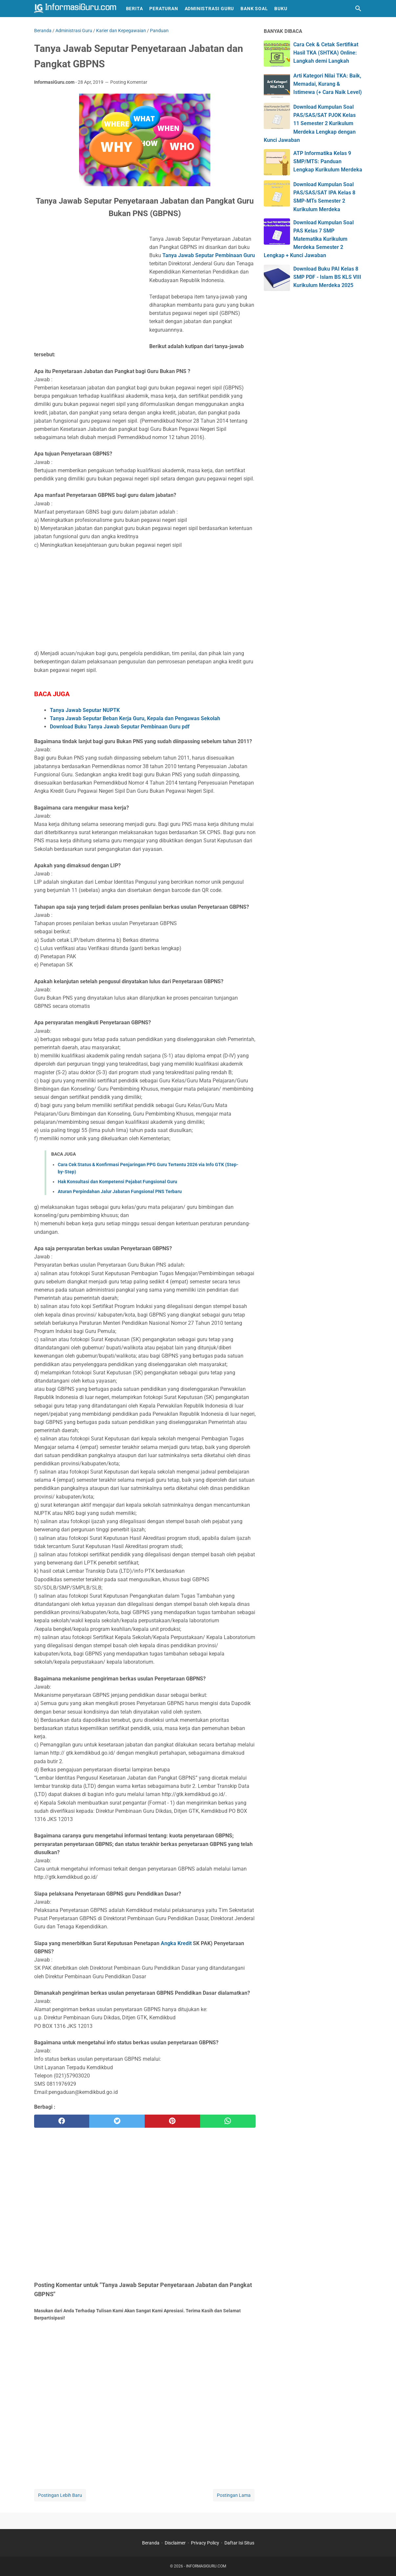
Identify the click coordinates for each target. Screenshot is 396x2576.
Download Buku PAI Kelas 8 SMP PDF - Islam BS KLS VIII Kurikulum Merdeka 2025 (327, 277)
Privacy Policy (205, 2542)
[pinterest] (172, 2121)
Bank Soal (254, 8)
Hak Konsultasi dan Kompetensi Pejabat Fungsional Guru (117, 1181)
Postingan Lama (234, 2495)
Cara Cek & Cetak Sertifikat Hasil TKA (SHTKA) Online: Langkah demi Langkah (325, 52)
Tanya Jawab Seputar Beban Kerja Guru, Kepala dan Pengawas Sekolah (135, 718)
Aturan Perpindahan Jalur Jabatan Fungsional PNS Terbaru (120, 1191)
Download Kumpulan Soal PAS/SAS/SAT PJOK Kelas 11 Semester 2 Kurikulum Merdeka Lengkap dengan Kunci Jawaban (310, 123)
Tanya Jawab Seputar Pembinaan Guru (208, 255)
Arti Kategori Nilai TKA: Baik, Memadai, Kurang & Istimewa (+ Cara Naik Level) (327, 84)
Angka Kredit (177, 1943)
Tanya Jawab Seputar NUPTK (85, 710)
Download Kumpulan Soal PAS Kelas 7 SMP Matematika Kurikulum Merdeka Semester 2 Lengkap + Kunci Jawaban (309, 239)
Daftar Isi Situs (239, 2542)
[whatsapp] (228, 2121)
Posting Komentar (128, 82)
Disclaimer (175, 2542)
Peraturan (163, 8)
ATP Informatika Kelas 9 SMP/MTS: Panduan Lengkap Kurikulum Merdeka (327, 161)
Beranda (150, 2542)
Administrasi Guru (209, 8)
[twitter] (117, 2121)
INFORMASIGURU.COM (206, 2566)
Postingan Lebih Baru (60, 2495)
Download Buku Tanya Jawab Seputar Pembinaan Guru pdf (120, 726)
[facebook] (62, 2121)
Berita (134, 8)
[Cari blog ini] (358, 8)
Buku (280, 8)
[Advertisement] (89, 289)
